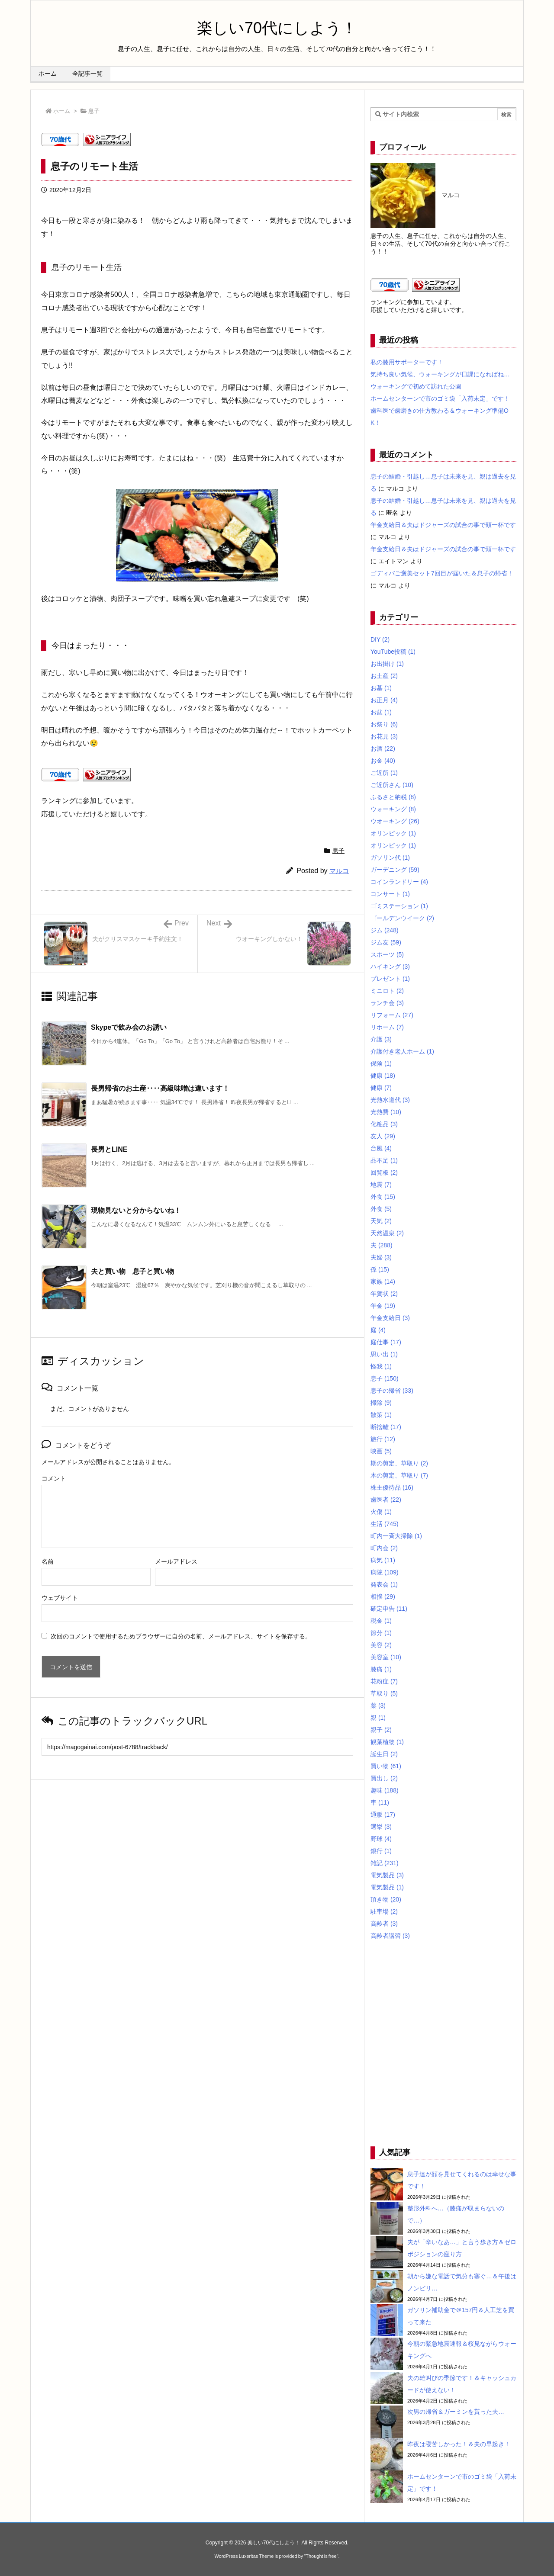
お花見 (384, 736)
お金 (382, 760)
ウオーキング (394, 821)
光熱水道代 (390, 1099)
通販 (382, 1814)
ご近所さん (391, 784)
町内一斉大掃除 (396, 1535)
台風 (381, 1148)
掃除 (381, 1402)
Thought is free (321, 2556)
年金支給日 (390, 1317)
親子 (381, 1729)
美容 (381, 1644)
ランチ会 (387, 1002)
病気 (382, 1560)
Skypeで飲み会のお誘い (129, 1027)
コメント (54, 1478)
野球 (381, 1838)
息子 (94, 111)
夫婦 (381, 1257)
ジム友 (385, 942)
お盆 (381, 712)
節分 (381, 1632)
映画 (381, 1451)
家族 (382, 1281)
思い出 (384, 1354)
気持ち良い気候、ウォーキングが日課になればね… (440, 374)
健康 (382, 1075)
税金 (381, 1620)
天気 (381, 1220)
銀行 (381, 1850)
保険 (381, 1063)
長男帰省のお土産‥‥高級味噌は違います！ (160, 1088)
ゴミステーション (399, 906)
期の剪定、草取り (399, 1463)
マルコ (339, 870)
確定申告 (388, 1608)
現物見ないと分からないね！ (136, 1210)
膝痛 (381, 1669)
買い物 (385, 1766)
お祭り (384, 724)
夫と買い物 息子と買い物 (132, 1271)
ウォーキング (393, 809)
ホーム (61, 111)
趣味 (384, 1790)
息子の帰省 (391, 1390)
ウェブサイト (60, 1597)
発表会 (384, 1584)
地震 (381, 1184)
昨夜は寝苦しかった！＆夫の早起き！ (458, 2444)
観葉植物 (387, 1741)
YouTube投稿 (393, 651)
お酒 (382, 748)
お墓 (381, 687)
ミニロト (387, 990)
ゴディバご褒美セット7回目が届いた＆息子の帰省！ (441, 573)
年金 (382, 1305)
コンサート (390, 893)
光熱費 (385, 1111)
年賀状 (384, 1293)
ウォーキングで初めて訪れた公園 (415, 386)
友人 (382, 1136)
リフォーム (391, 1015)
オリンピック (393, 833)
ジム (384, 930)
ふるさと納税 (393, 796)
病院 (384, 1572)
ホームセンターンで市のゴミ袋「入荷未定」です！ (440, 398)
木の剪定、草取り (399, 1475)
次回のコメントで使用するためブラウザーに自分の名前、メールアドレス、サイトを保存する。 (181, 1636)
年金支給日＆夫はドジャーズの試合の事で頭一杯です (443, 524)
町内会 (384, 1548)
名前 (48, 1561)
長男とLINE (109, 1149)
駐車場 (384, 1911)
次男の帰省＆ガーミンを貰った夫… (455, 2411)
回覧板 (384, 1172)
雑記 (384, 1863)
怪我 (381, 1366)
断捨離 (385, 1426)
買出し (384, 1778)
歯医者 (385, 1499)
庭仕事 (385, 1342)
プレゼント (390, 978)
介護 (381, 1039)
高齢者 (384, 1923)
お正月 (384, 700)
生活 (384, 1523)
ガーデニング (394, 869)
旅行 (382, 1439)
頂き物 (385, 1899)
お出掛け (387, 663)
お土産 (384, 675)
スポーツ (387, 954)
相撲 (382, 1596)
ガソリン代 (390, 857)
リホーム (387, 1027)
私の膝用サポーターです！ (406, 362)
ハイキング (390, 966)
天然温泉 (387, 1233)
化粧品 (384, 1124)
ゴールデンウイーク (402, 918)
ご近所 (384, 772)
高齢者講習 (390, 1935)
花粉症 (384, 1681)
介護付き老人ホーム (402, 1051)
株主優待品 (391, 1487)
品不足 (384, 1160)
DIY (380, 639)
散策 (381, 1414)
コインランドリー (399, 881)
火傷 (381, 1511)
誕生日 (384, 1754)
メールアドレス (176, 1561)
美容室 (385, 1657)
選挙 (381, 1826)
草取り (384, 1693)
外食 (382, 1196)
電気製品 (387, 1875)
